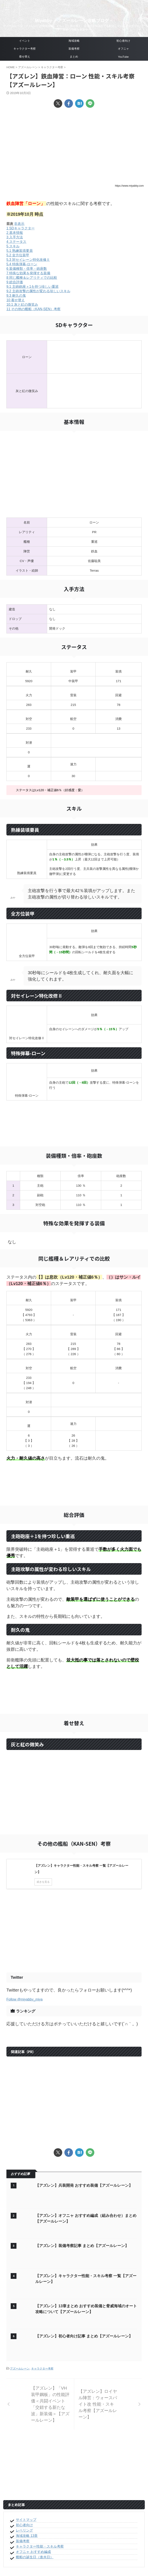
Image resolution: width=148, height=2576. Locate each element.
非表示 (19, 224)
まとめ (74, 56)
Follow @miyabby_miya (24, 1999)
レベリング (24, 2530)
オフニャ (123, 48)
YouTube (123, 56)
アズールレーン (20, 2368)
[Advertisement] (74, 1483)
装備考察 (74, 48)
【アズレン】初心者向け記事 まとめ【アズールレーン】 (84, 2336)
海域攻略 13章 (27, 2536)
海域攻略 (74, 40)
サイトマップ (26, 2519)
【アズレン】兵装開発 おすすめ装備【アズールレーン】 (84, 2185)
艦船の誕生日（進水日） (34, 2557)
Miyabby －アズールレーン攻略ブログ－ (74, 20)
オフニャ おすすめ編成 (33, 2552)
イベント (24, 40)
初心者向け (123, 40)
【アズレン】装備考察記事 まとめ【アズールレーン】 (82, 2246)
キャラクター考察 (24, 48)
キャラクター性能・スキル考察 (40, 2546)
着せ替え (24, 56)
